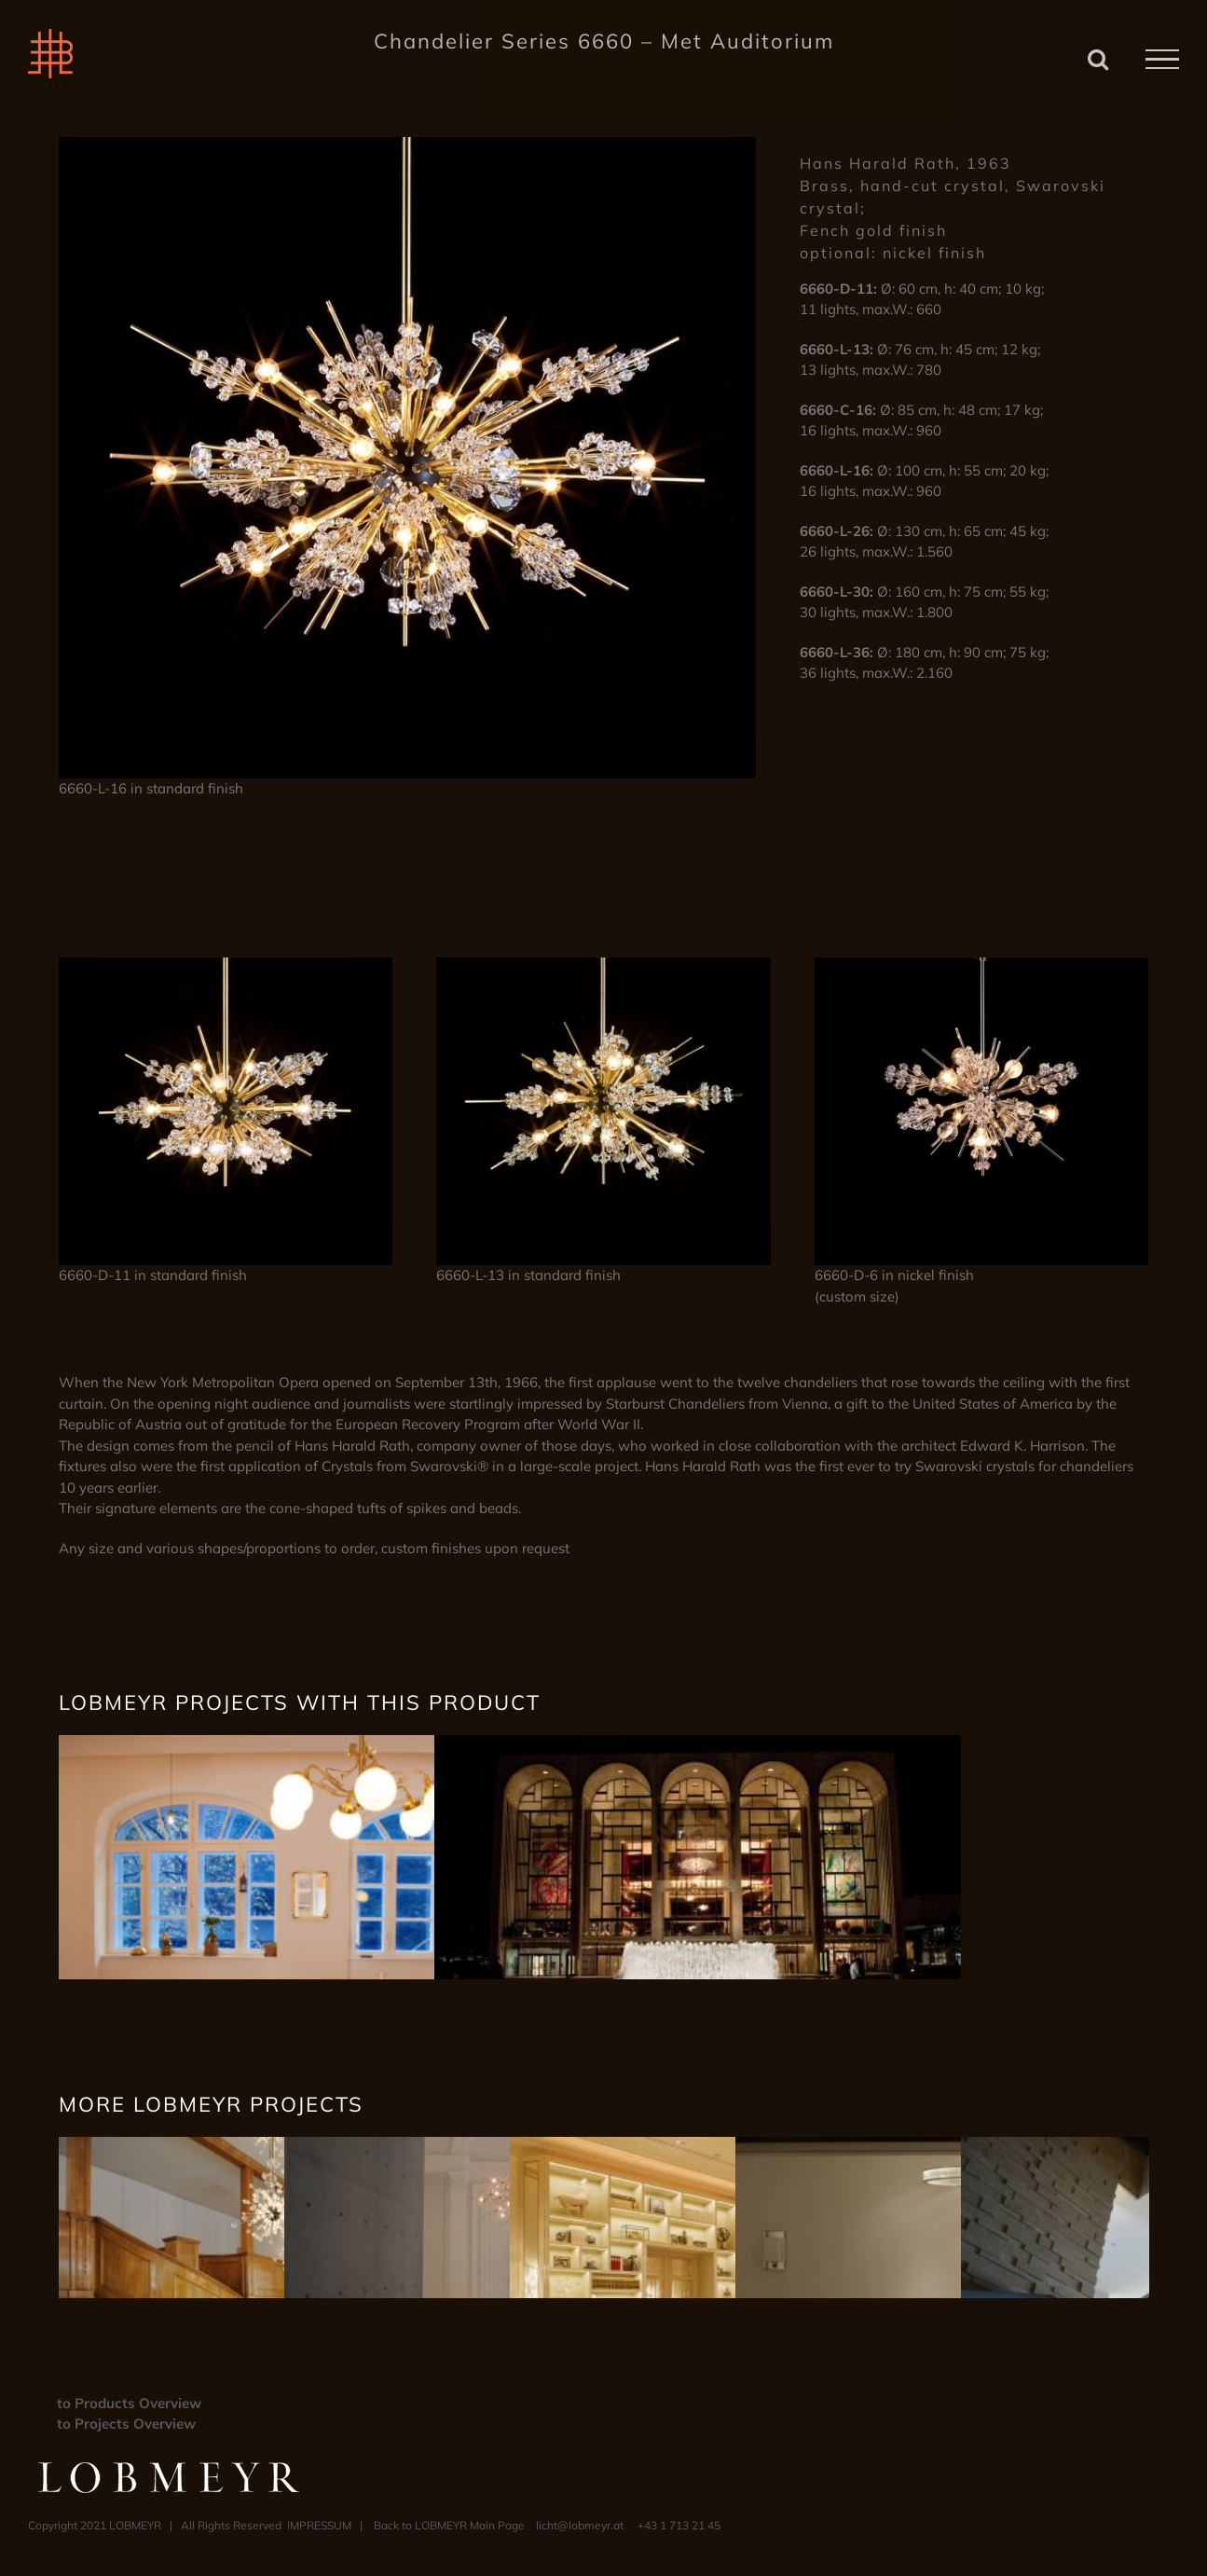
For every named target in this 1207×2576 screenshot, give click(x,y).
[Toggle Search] (1098, 59)
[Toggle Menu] (1162, 59)
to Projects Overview (126, 2423)
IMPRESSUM (319, 2525)
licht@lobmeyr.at (580, 2525)
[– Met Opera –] (697, 1745)
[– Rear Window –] (322, 1745)
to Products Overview (129, 2403)
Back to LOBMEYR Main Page (449, 2525)
